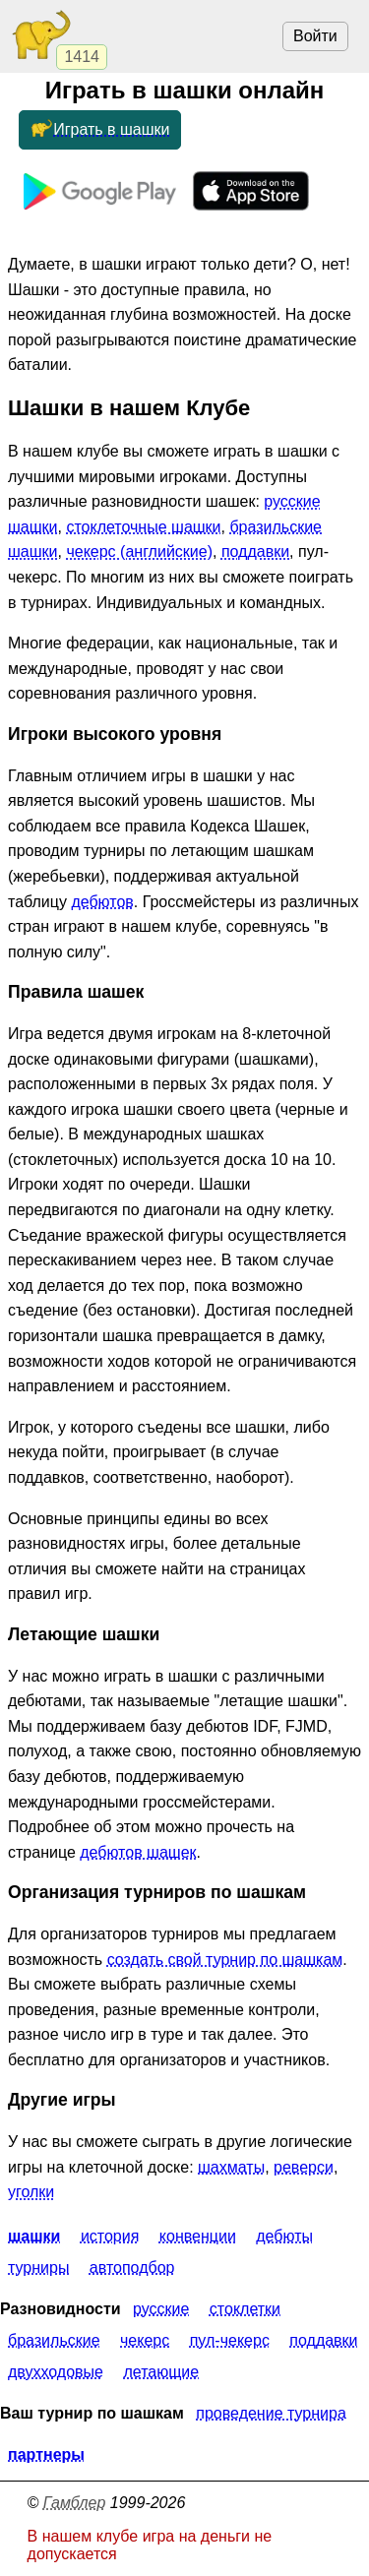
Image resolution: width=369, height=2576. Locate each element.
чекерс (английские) (139, 551)
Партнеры (46, 2454)
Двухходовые (55, 2371)
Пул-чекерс (230, 2340)
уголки (31, 2191)
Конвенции (197, 2236)
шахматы (231, 2167)
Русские (161, 2308)
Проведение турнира (270, 2413)
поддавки (255, 551)
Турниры (38, 2267)
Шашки (34, 2236)
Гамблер (74, 2502)
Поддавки (323, 2340)
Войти (315, 36)
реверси (304, 2167)
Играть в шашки (99, 130)
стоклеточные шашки (143, 527)
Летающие (161, 2371)
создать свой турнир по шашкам (225, 1959)
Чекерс (144, 2340)
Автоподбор (132, 2267)
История (110, 2236)
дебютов (102, 901)
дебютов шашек (138, 1852)
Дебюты (284, 2236)
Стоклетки (245, 2308)
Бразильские (54, 2340)
